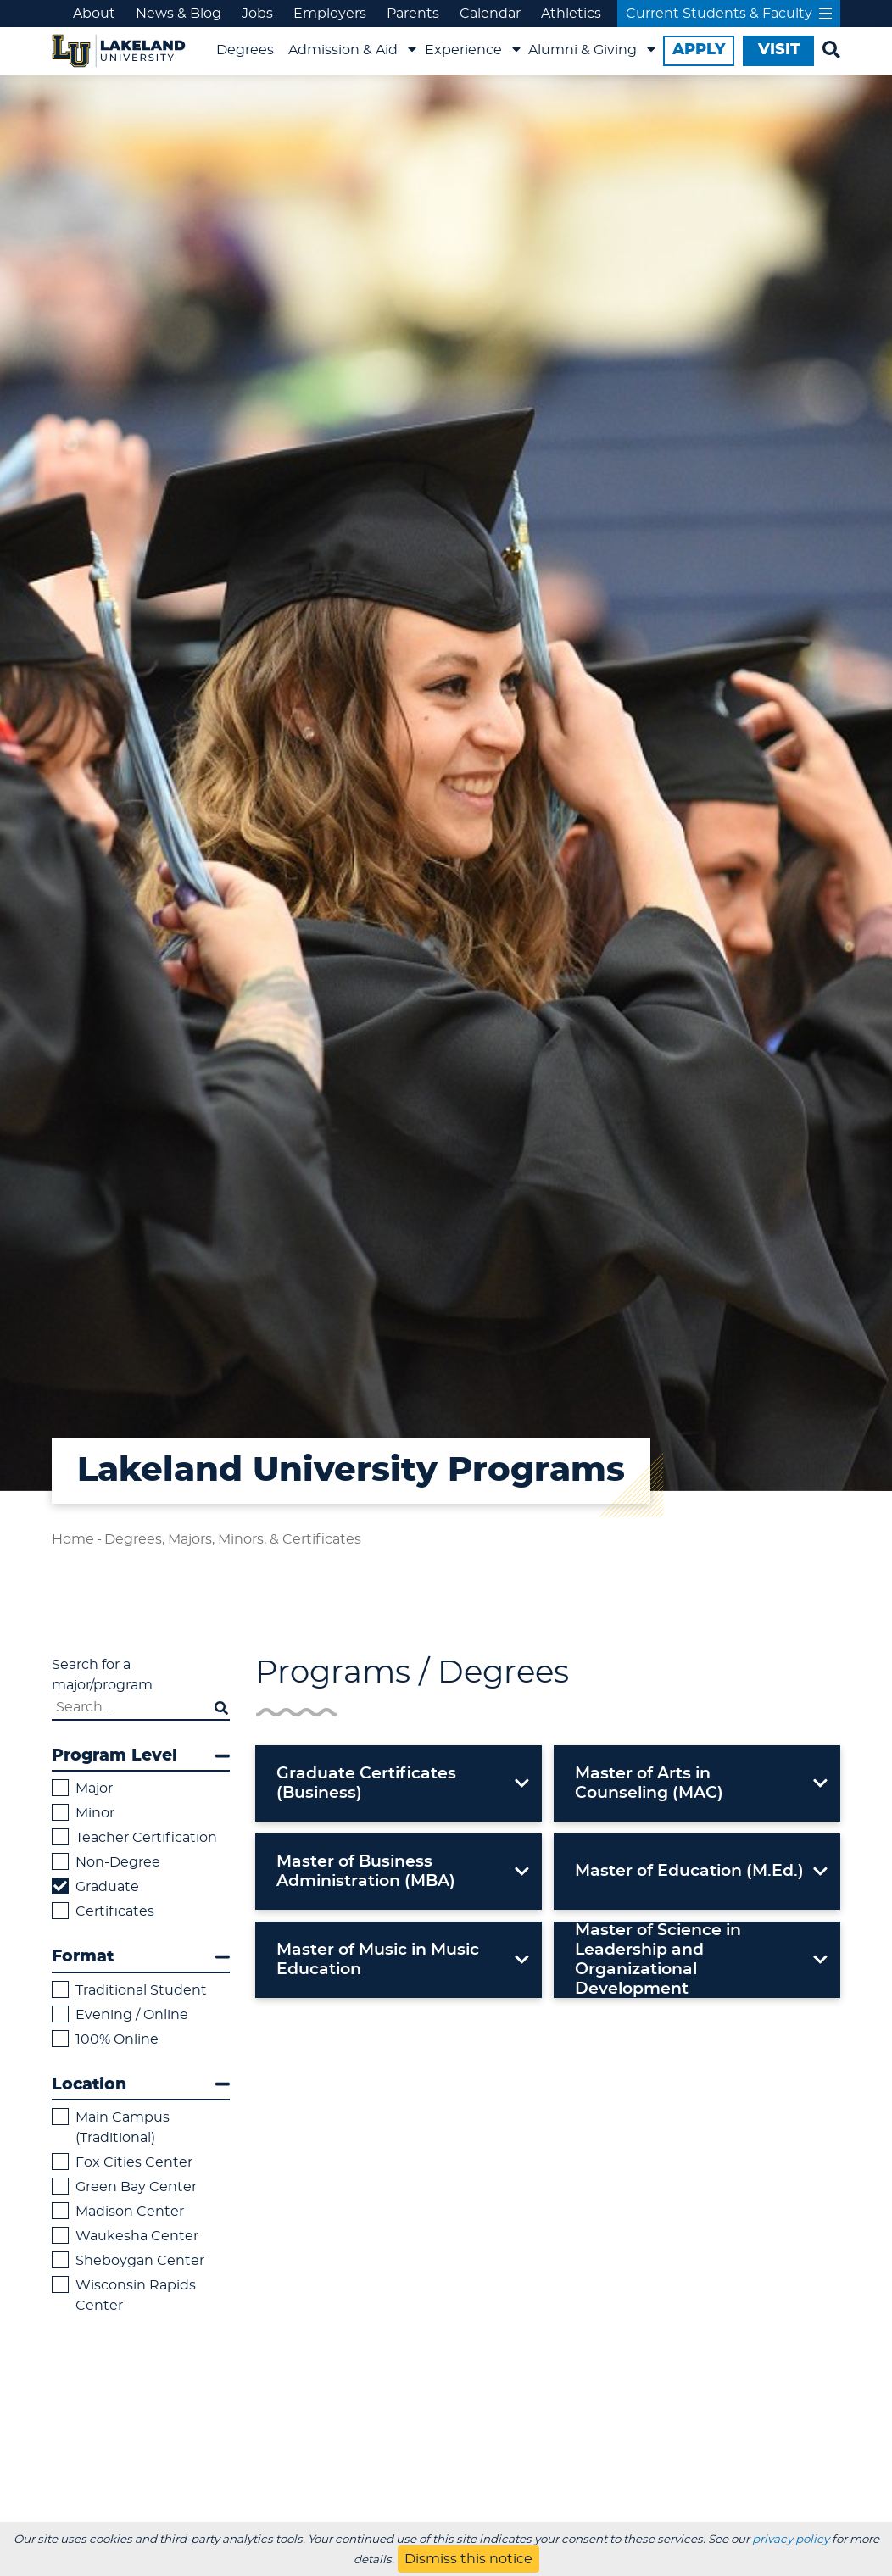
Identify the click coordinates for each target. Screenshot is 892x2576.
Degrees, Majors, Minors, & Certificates (232, 1539)
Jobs (257, 13)
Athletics (571, 13)
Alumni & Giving (582, 50)
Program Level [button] (141, 1756)
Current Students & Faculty (729, 13)
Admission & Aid (343, 50)
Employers (329, 13)
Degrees (245, 50)
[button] (398, 1783)
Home (73, 1539)
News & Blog (178, 13)
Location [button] (141, 2084)
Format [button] (141, 1957)
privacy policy (790, 2539)
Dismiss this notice (468, 2559)
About (94, 13)
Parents (413, 13)
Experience (463, 50)
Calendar (490, 13)
